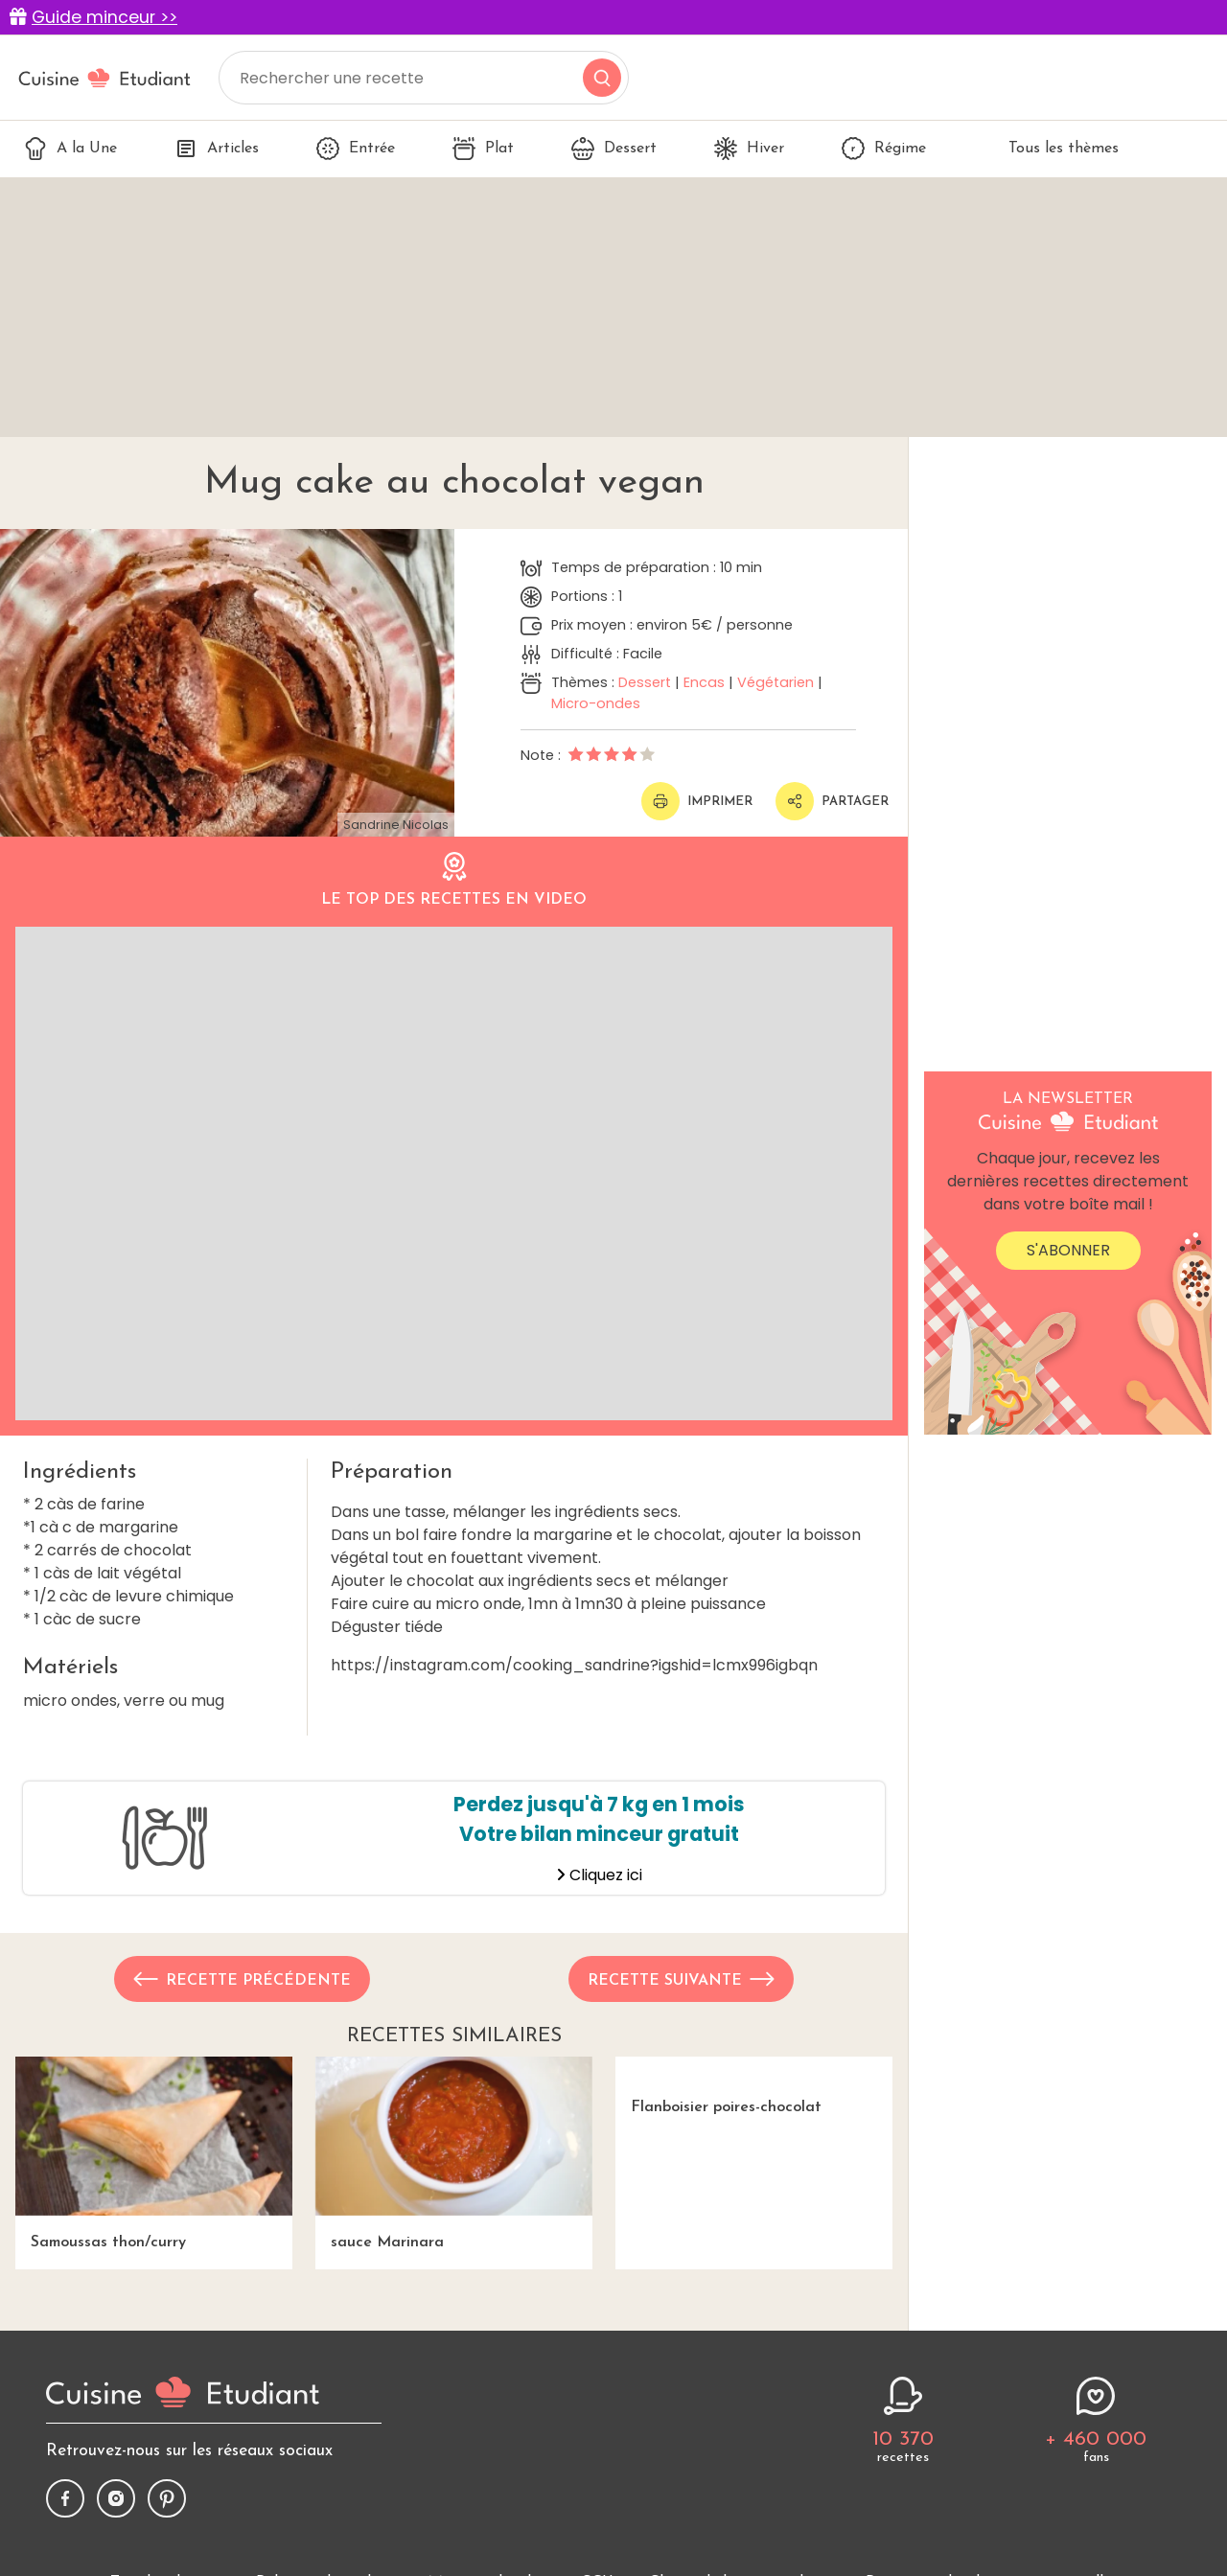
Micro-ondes (595, 703)
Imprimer (696, 801)
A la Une (70, 148)
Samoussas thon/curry (153, 2153)
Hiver (749, 148)
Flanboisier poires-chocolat (718, 2086)
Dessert (614, 148)
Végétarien (775, 682)
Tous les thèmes (1051, 148)
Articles (216, 148)
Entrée (355, 148)
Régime (884, 148)
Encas (704, 682)
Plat (483, 148)
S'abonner (1068, 1250)
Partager (832, 801)
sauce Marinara (453, 2153)
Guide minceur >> (104, 17)
